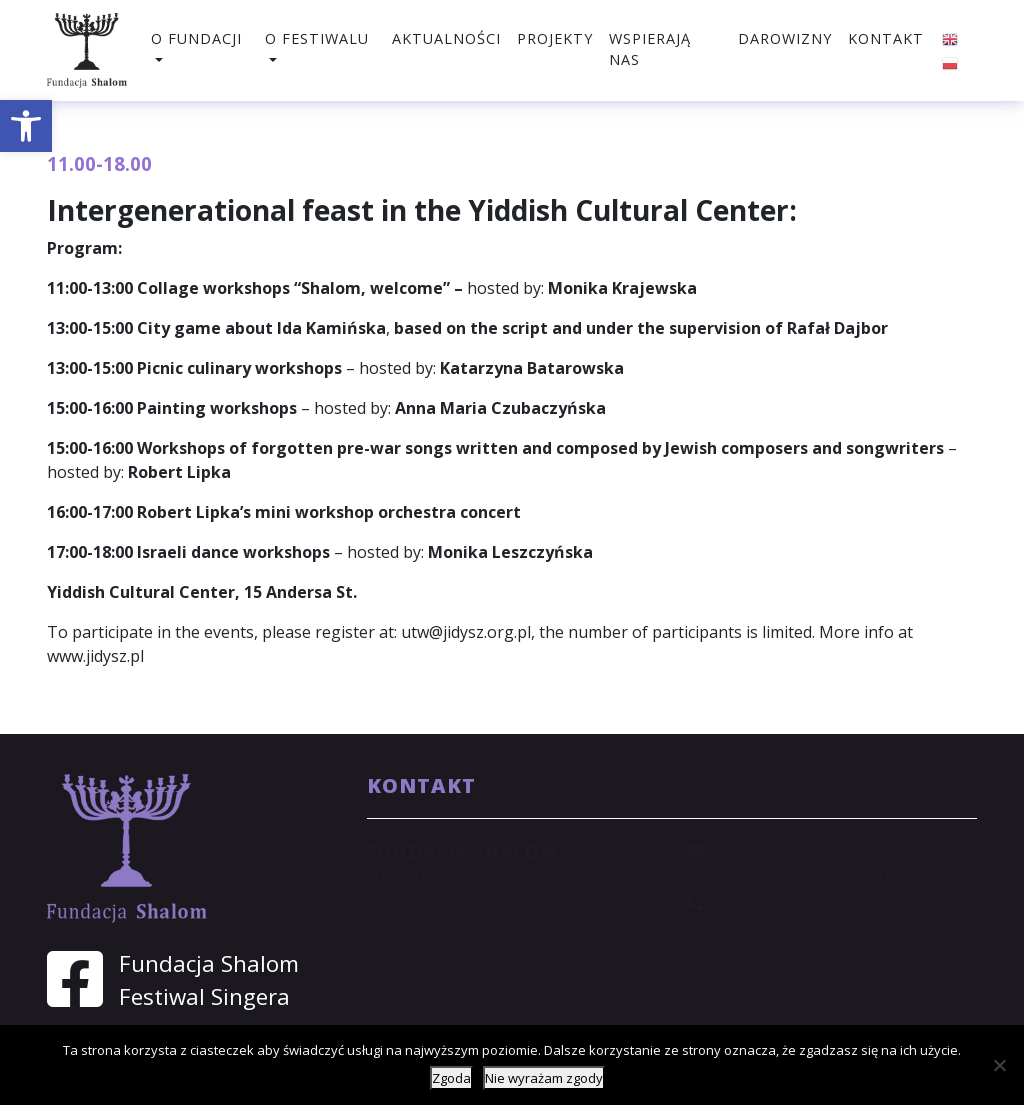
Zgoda (451, 1078)
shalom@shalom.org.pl (798, 851)
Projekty (555, 38)
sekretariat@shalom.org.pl (812, 876)
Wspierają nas (650, 49)
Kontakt (886, 38)
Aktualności (446, 38)
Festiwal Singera (204, 996)
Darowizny (785, 38)
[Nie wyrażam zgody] (999, 1065)
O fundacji (196, 38)
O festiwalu (317, 38)
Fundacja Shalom (209, 963)
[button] (26, 126)
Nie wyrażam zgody (544, 1078)
